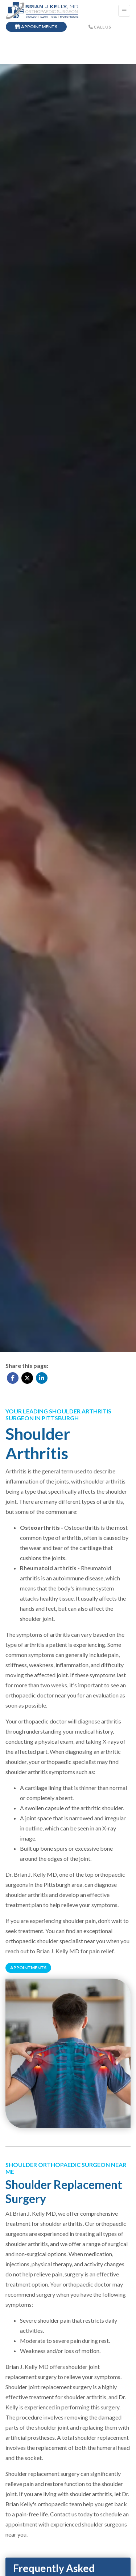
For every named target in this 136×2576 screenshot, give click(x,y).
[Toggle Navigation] (124, 11)
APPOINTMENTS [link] (36, 26)
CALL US (99, 27)
